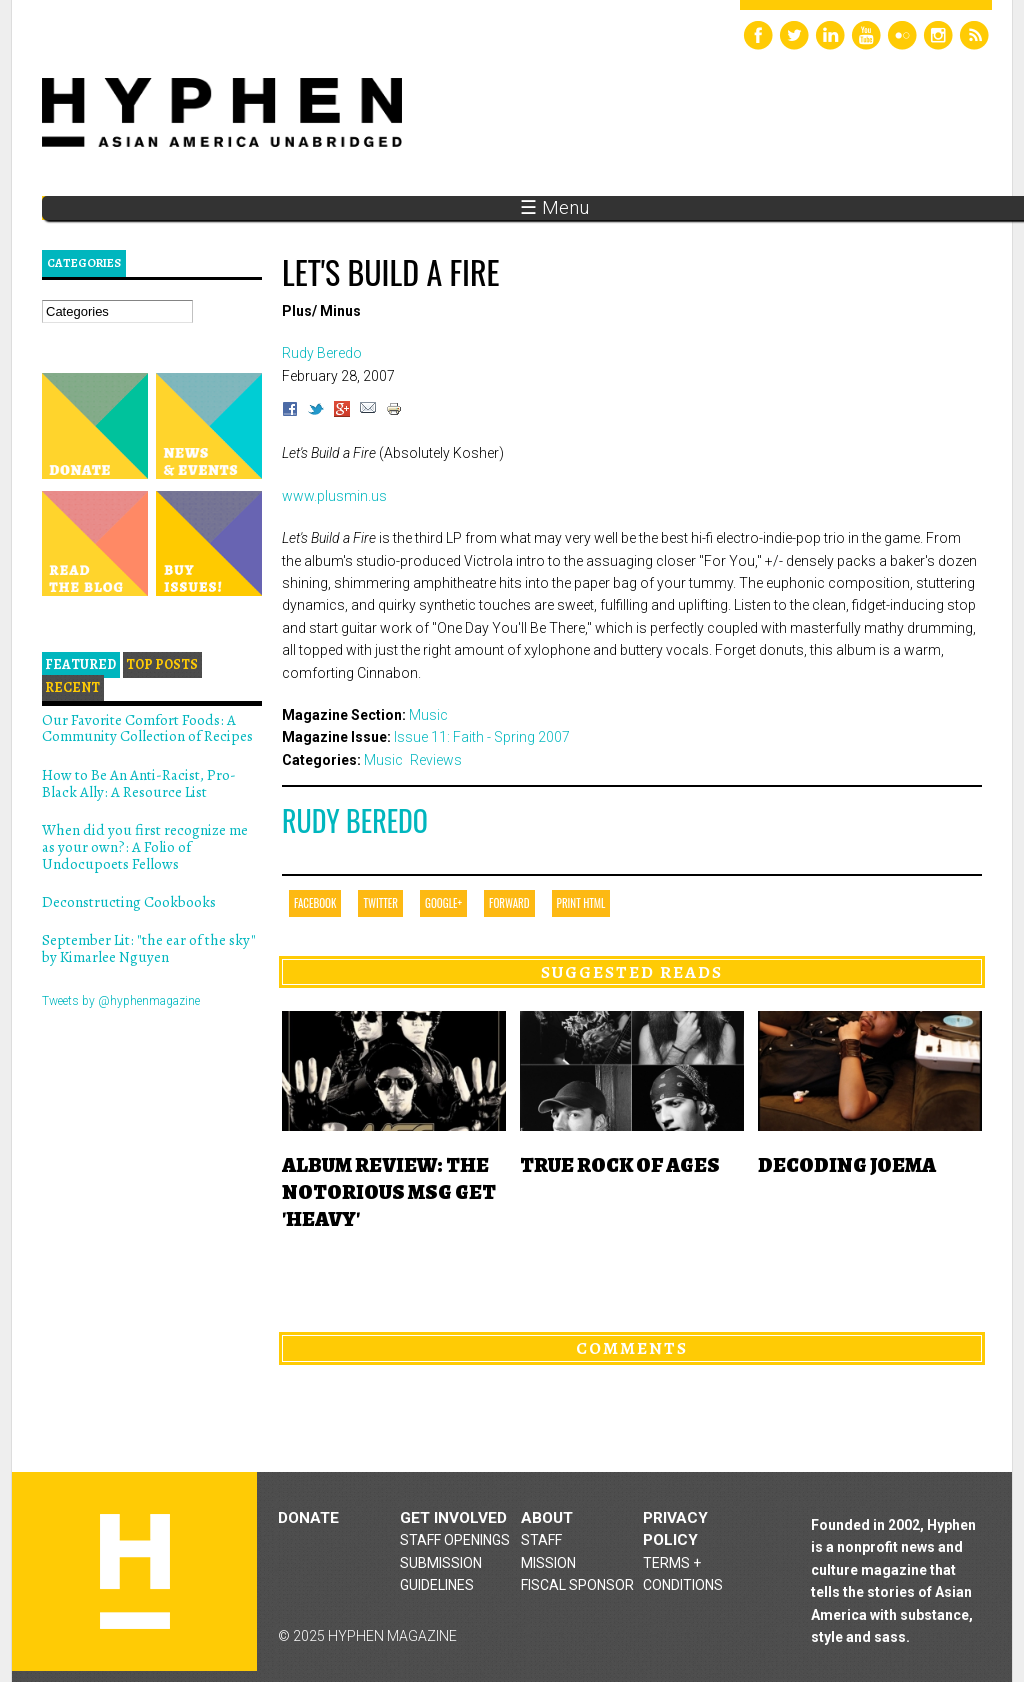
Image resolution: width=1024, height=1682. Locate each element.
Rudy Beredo (355, 820)
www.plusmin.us (334, 496)
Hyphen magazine (135, 1571)
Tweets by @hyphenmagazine (121, 1001)
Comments (632, 1348)
